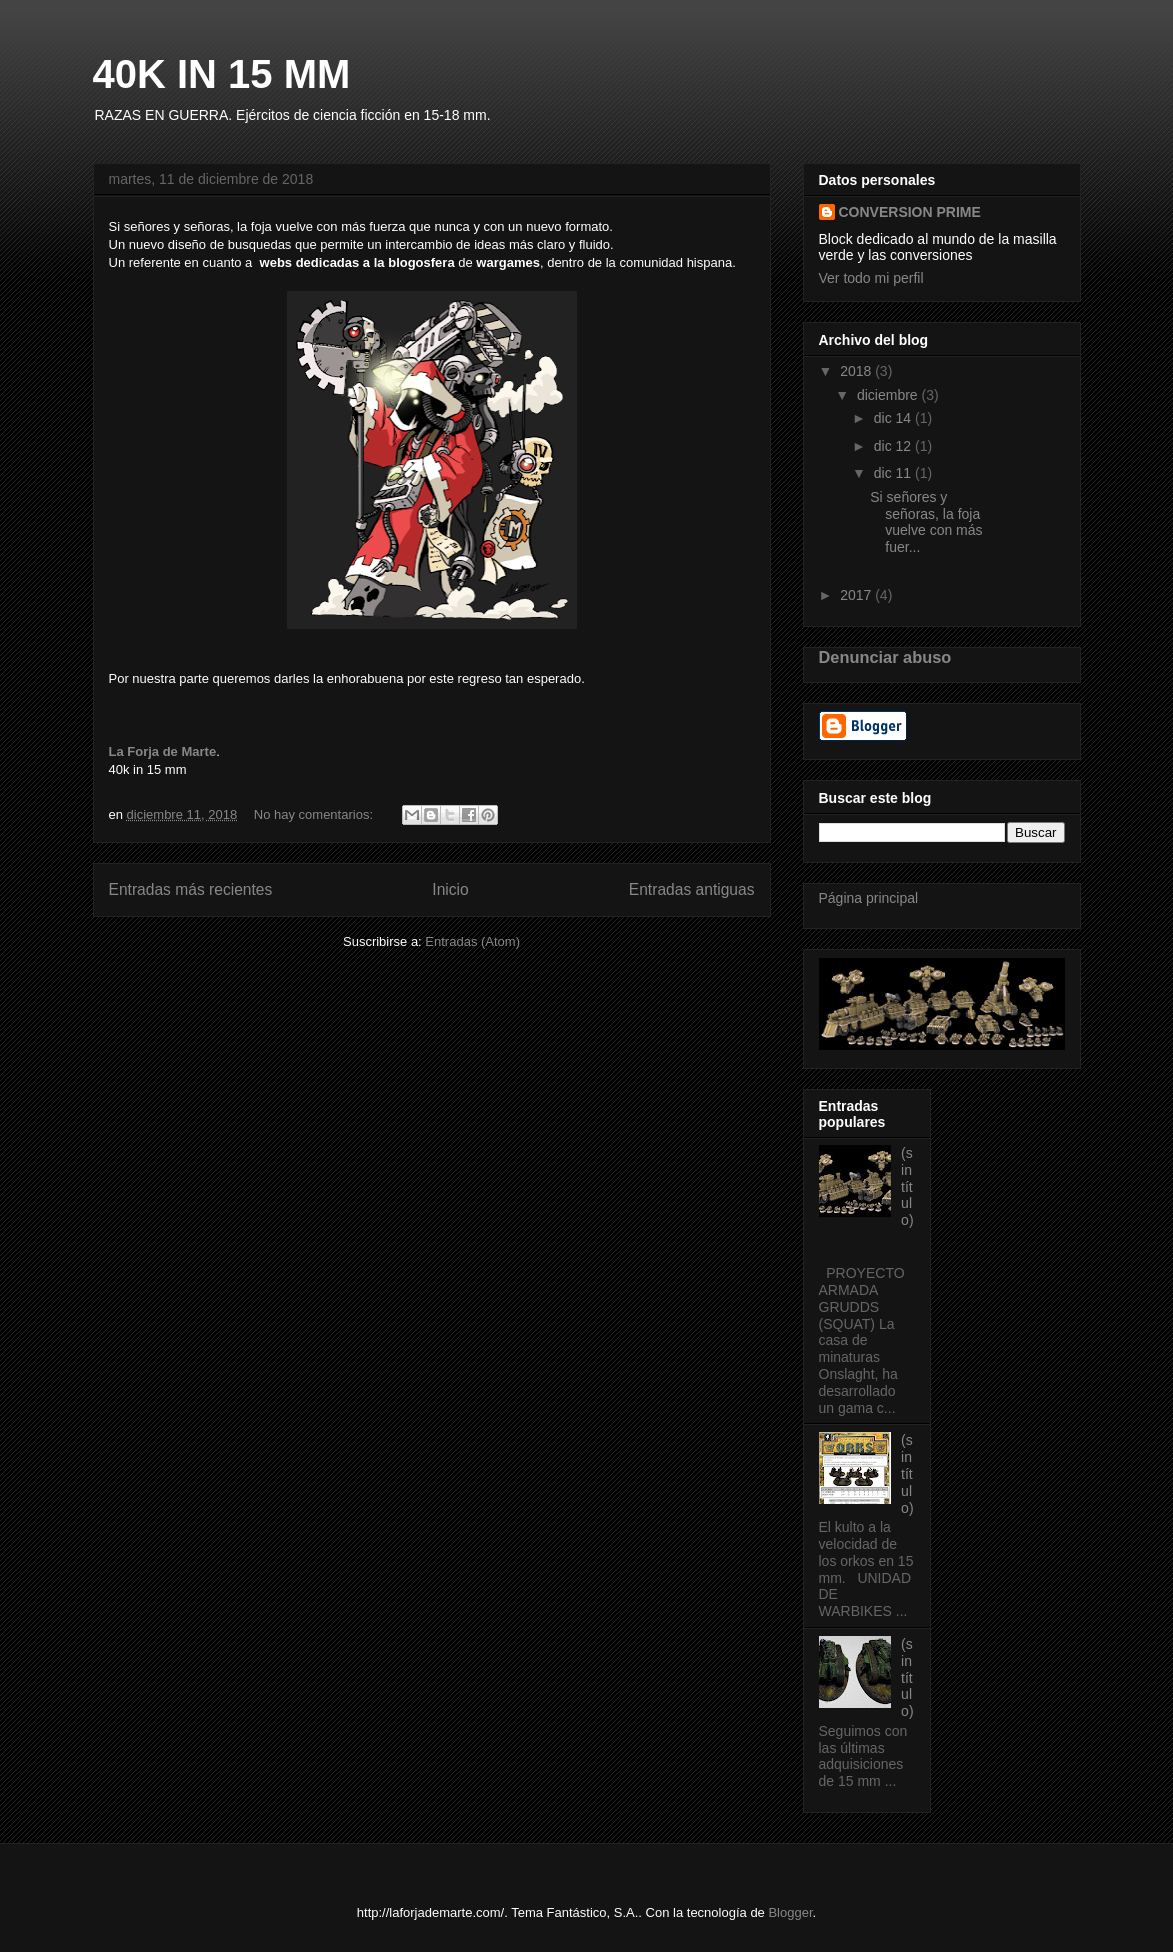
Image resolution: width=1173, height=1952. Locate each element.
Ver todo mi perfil (871, 278)
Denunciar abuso (885, 657)
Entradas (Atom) (472, 941)
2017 (857, 595)
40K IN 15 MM (222, 74)
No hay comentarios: (315, 814)
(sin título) (907, 1186)
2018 (857, 371)
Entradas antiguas (692, 889)
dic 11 (894, 473)
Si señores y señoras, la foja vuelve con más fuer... (926, 522)
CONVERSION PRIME (910, 212)
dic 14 (894, 418)
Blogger (790, 1912)
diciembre (889, 395)
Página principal (869, 898)
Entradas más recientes (191, 889)
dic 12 (894, 446)
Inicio (450, 889)
